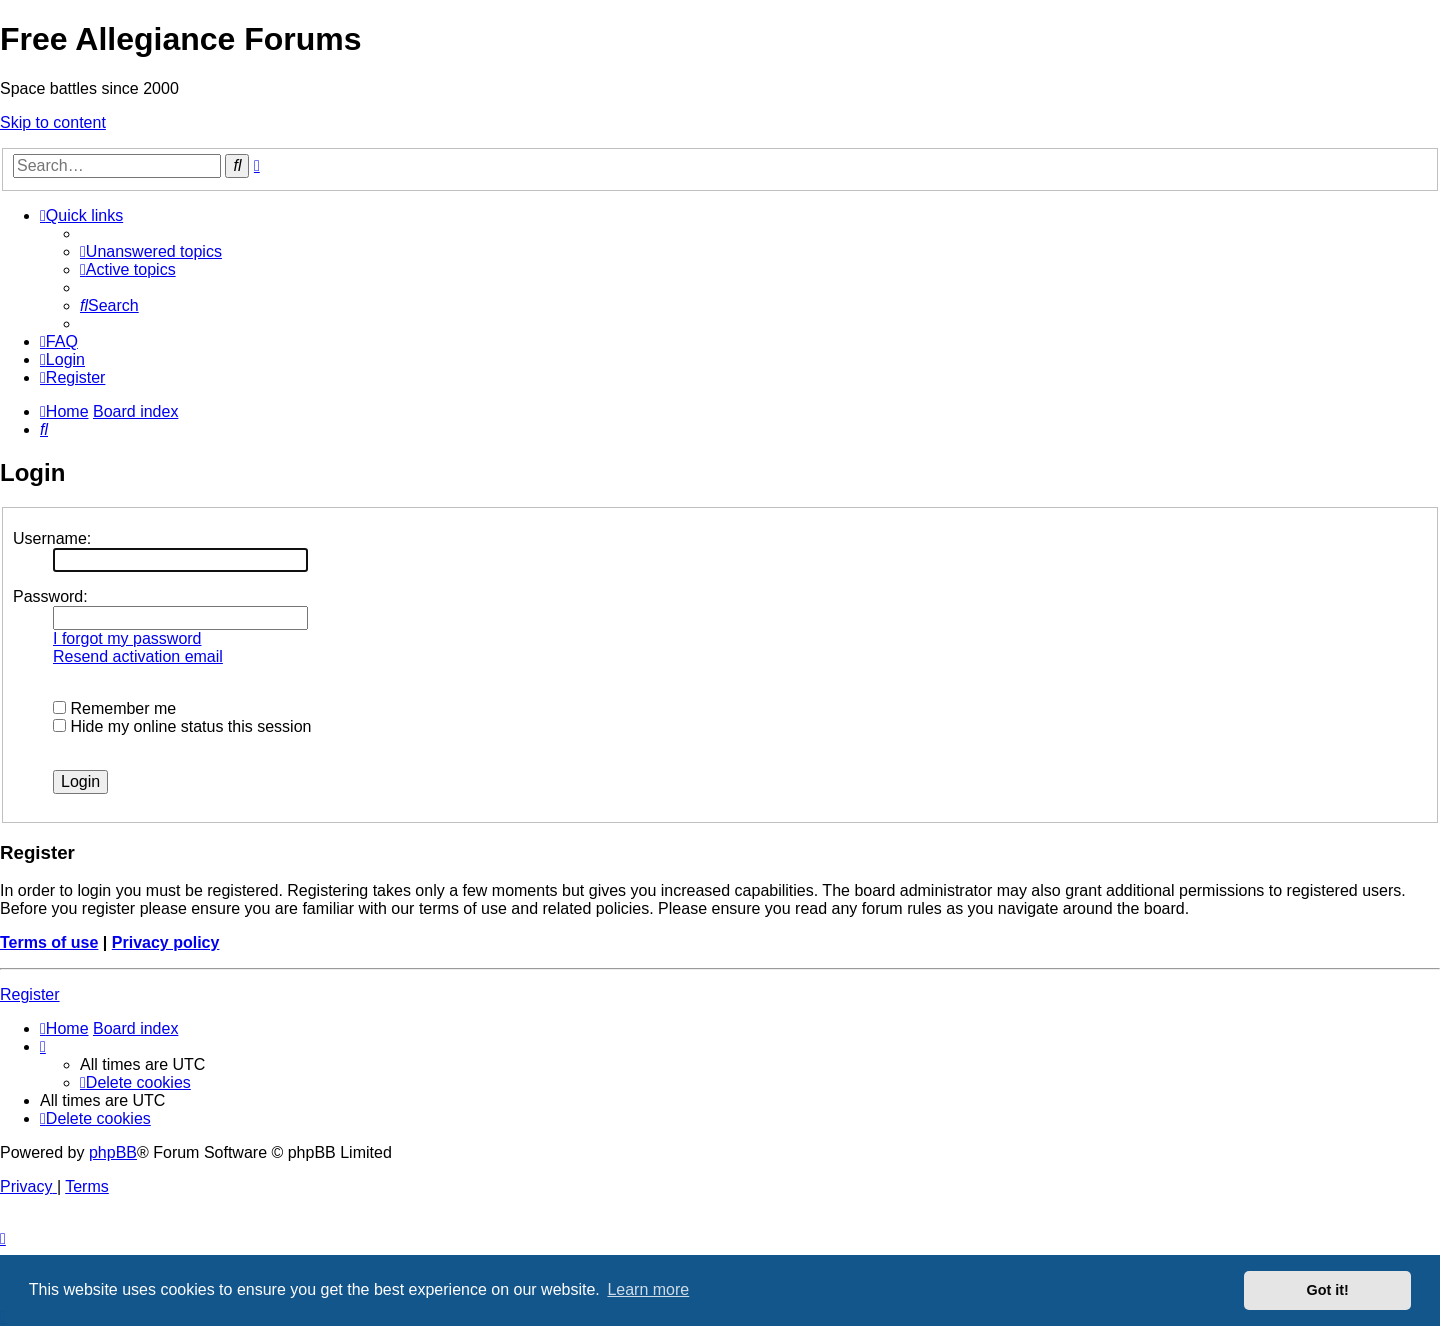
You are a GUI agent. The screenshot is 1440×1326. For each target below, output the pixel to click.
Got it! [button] (1328, 1290)
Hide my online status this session (182, 726)
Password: (50, 596)
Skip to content (53, 122)
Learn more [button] (648, 1289)
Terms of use (49, 942)
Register (30, 994)
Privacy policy (166, 942)
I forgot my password (127, 638)
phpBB (113, 1152)
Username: (52, 538)
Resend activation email (138, 656)
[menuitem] (151, 251)
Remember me (114, 708)
